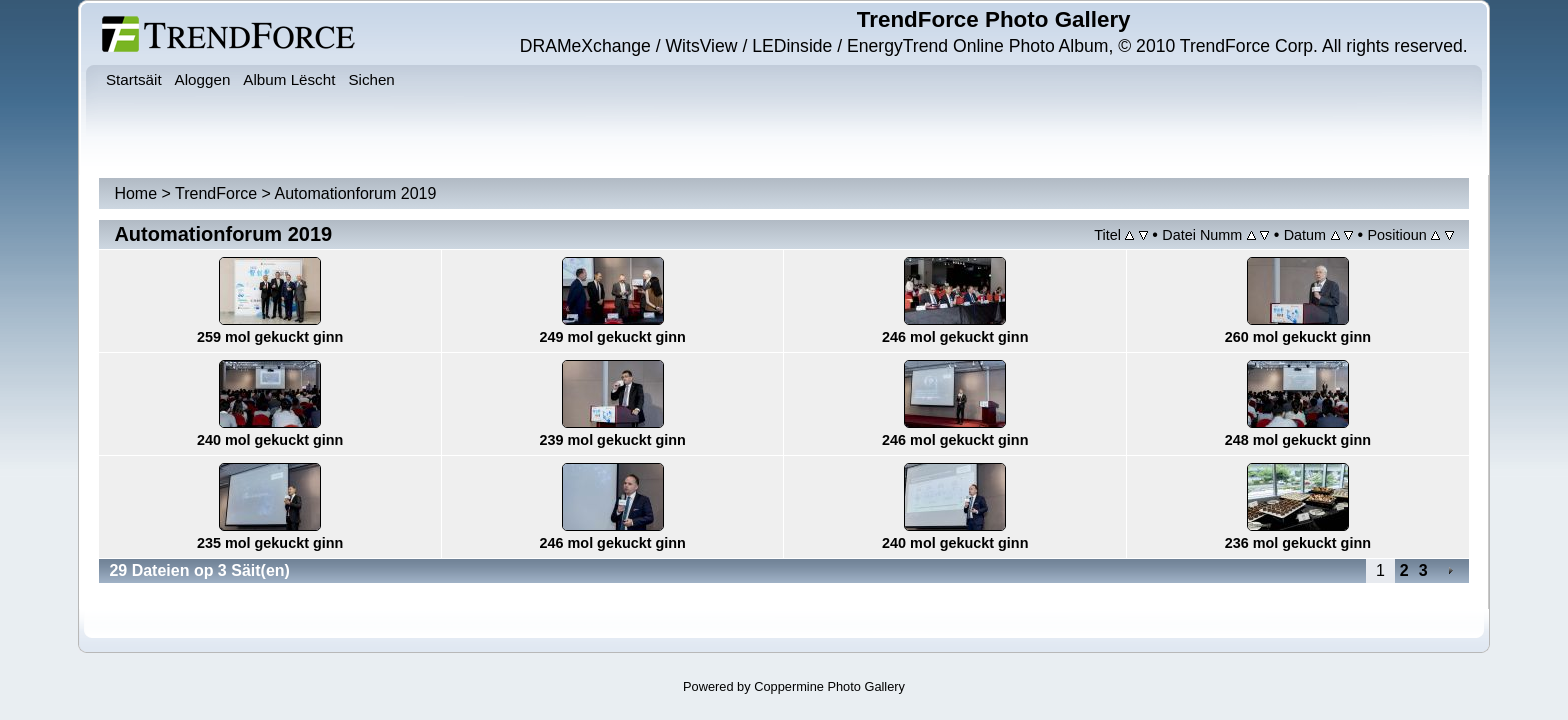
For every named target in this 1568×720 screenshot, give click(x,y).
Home (135, 193)
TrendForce (216, 193)
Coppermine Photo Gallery (829, 686)
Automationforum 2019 (356, 193)
